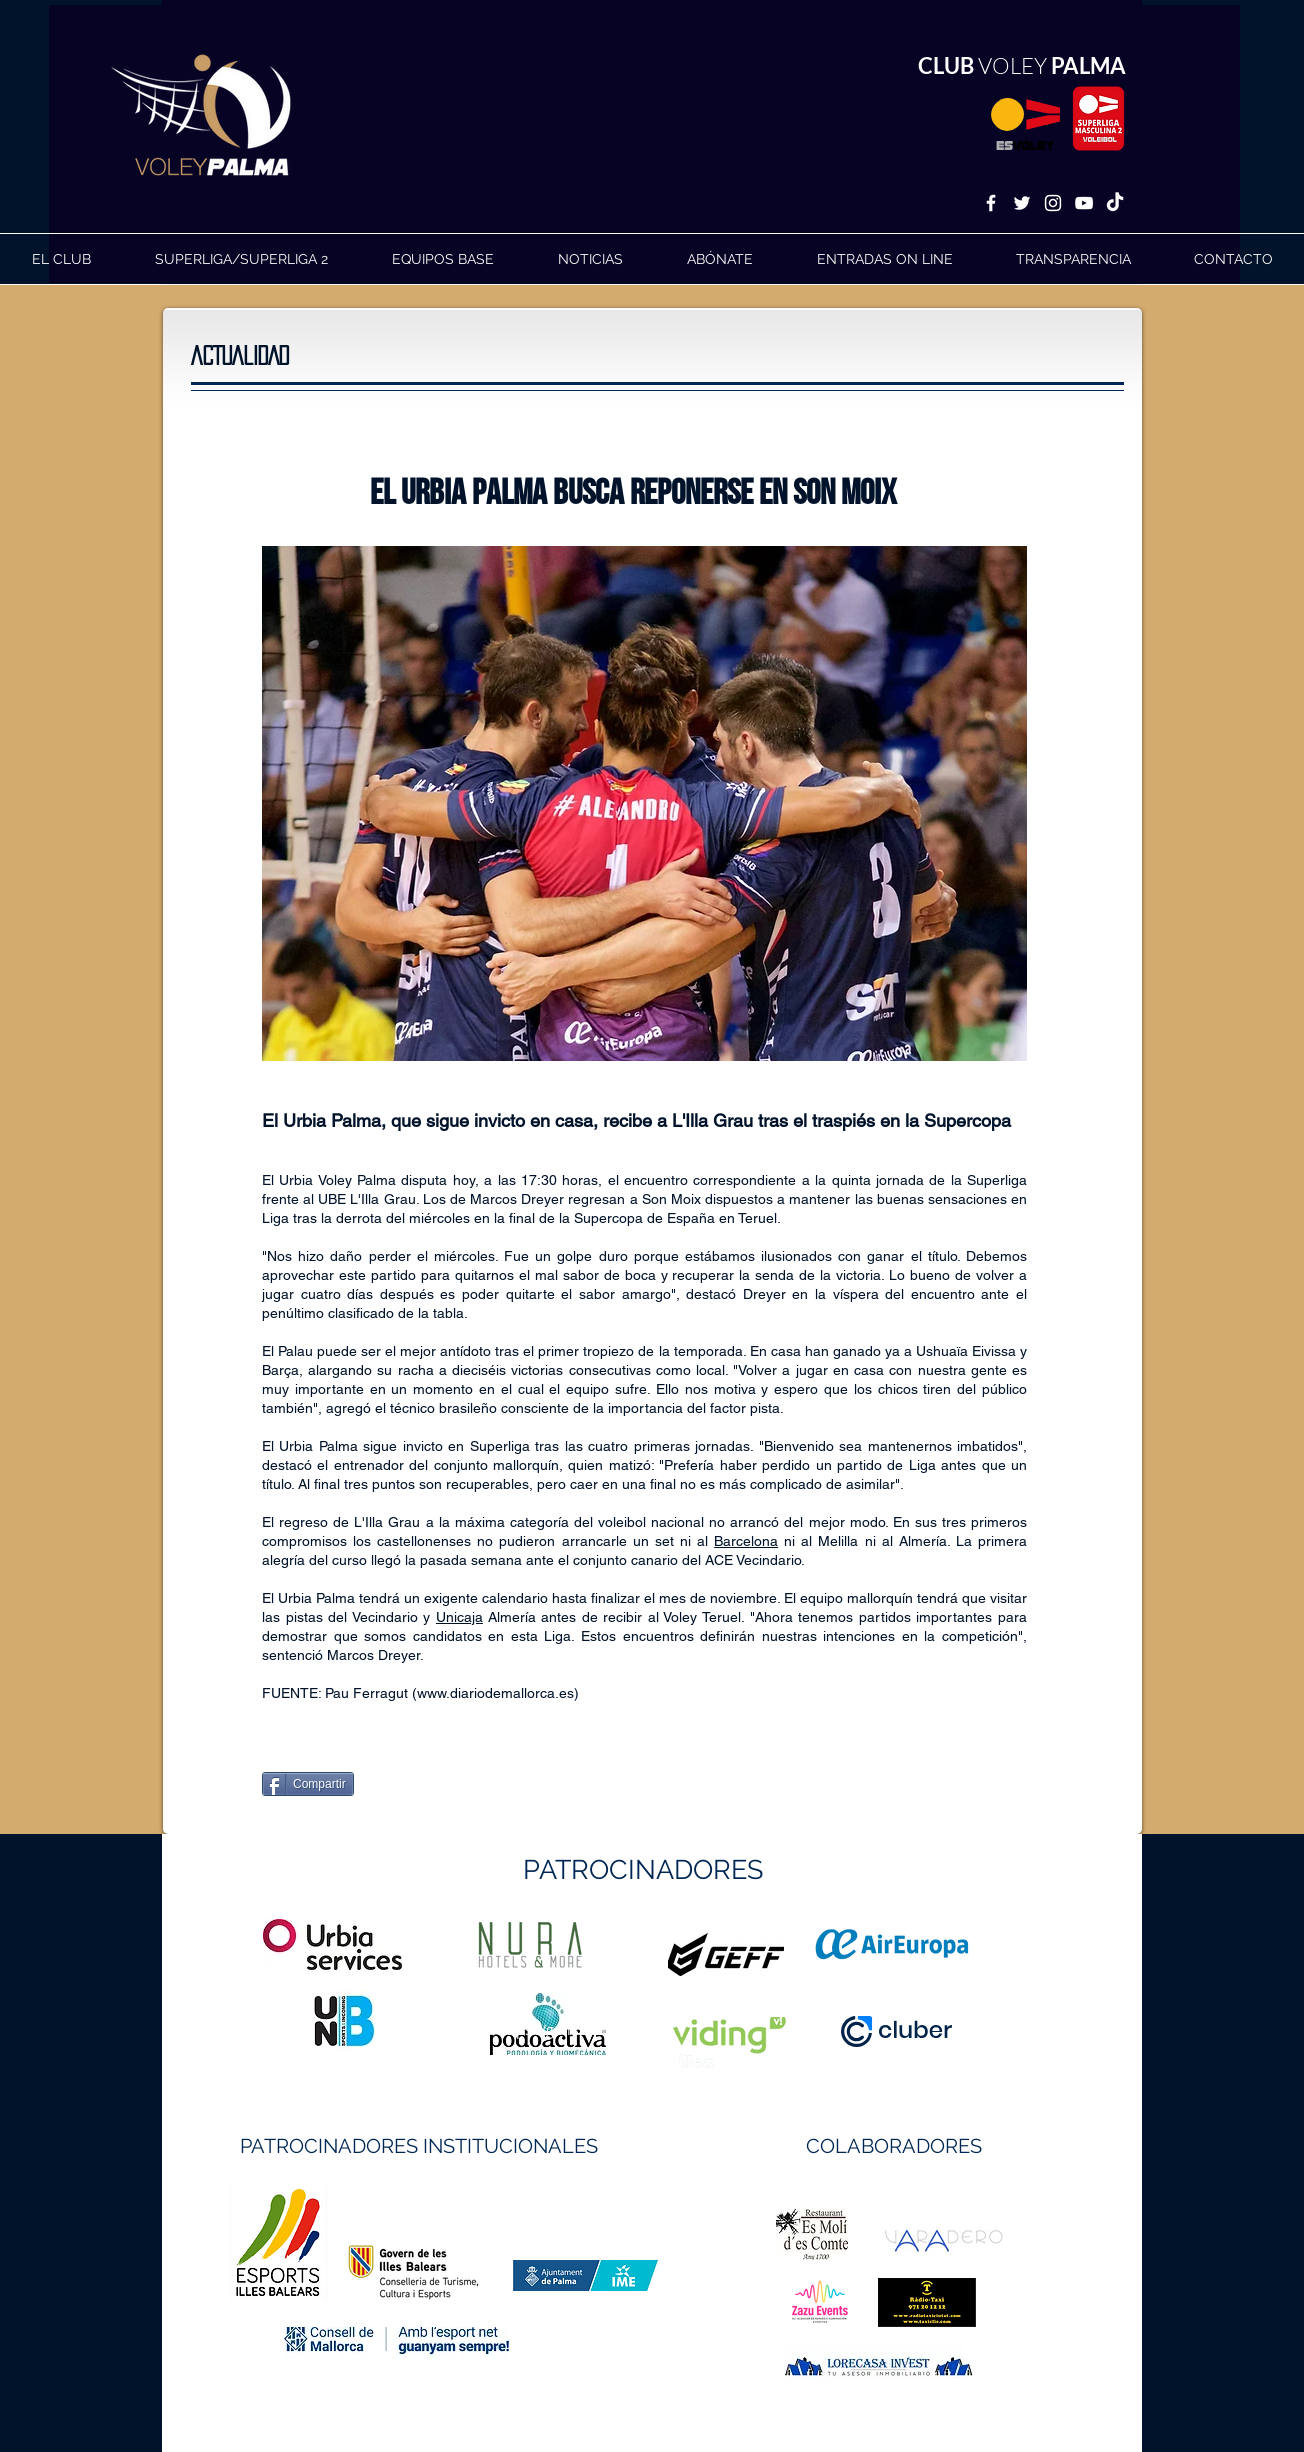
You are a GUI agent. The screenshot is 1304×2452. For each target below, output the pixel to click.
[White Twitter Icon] (1022, 203)
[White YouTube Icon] (1084, 203)
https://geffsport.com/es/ (580, 2029)
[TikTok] (1115, 203)
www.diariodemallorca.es (495, 1693)
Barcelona (746, 1541)
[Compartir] (308, 1784)
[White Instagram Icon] (1053, 203)
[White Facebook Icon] (991, 203)
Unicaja (459, 1617)
